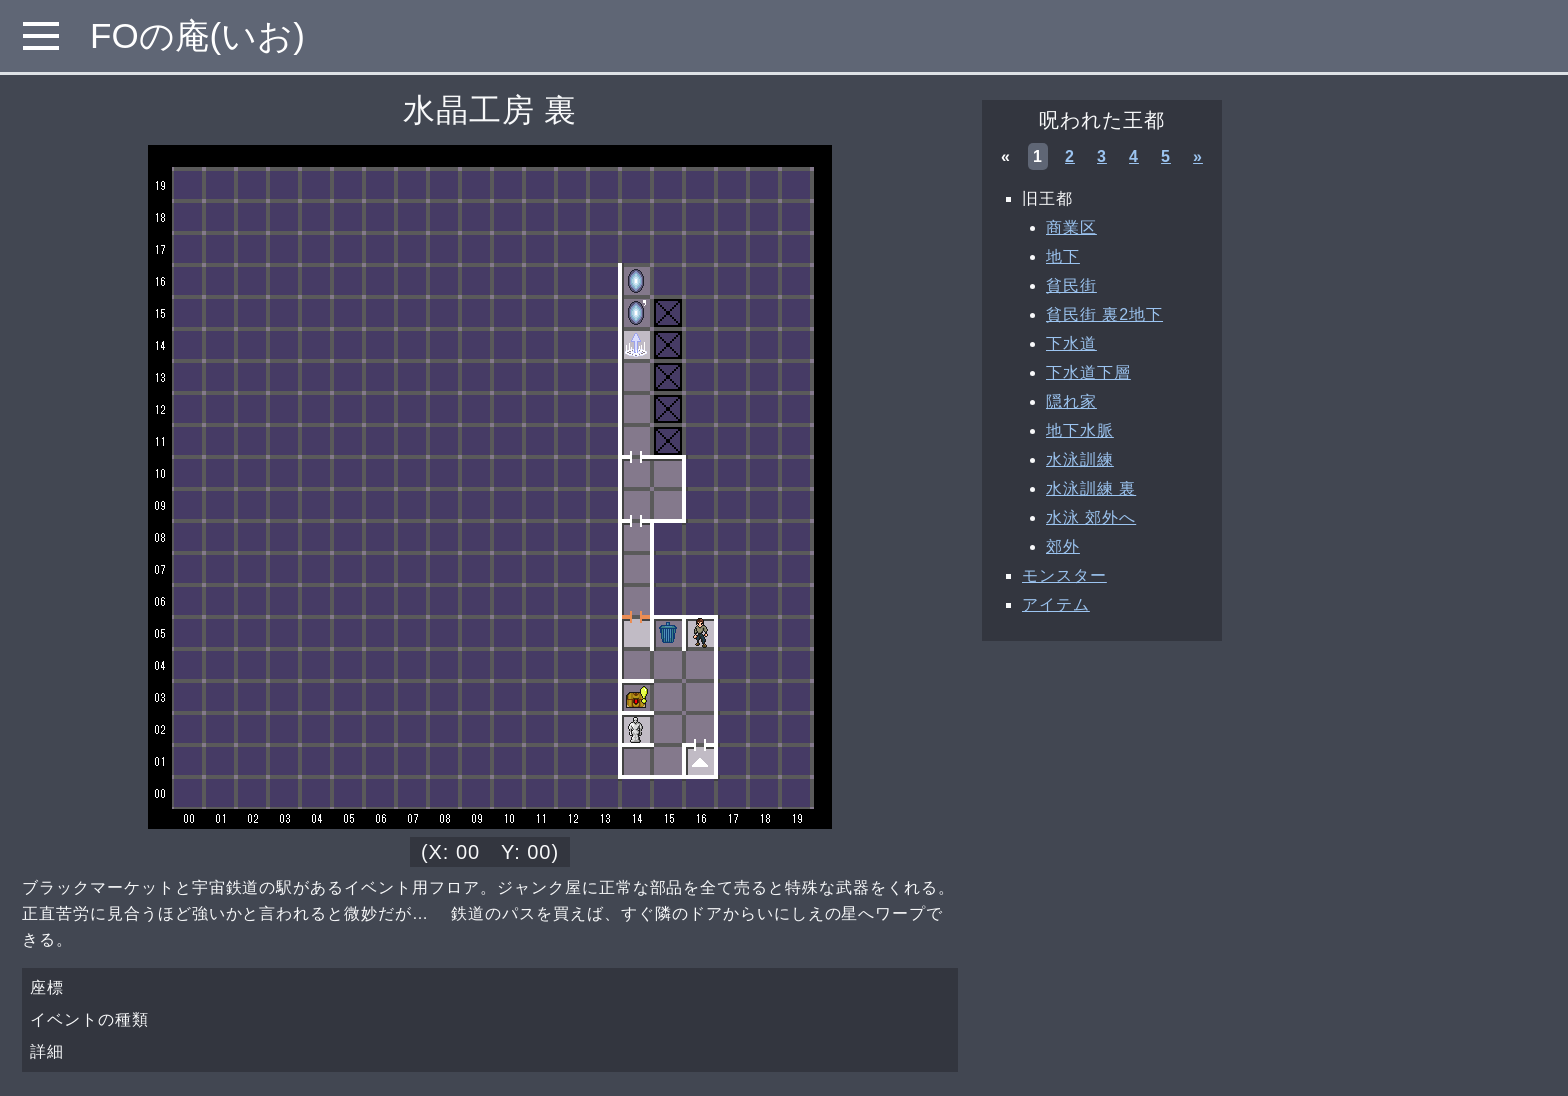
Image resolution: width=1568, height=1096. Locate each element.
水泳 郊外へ (1091, 517)
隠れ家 (1071, 401)
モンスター (1064, 575)
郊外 (1063, 546)
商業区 (1071, 227)
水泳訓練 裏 (1091, 488)
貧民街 (1071, 285)
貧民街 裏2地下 (1104, 314)
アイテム (1056, 604)
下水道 (1071, 343)
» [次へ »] (1198, 156)
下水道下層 (1088, 372)
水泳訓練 (1080, 459)
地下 (1063, 256)
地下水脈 (1080, 430)
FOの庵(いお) (197, 35)
